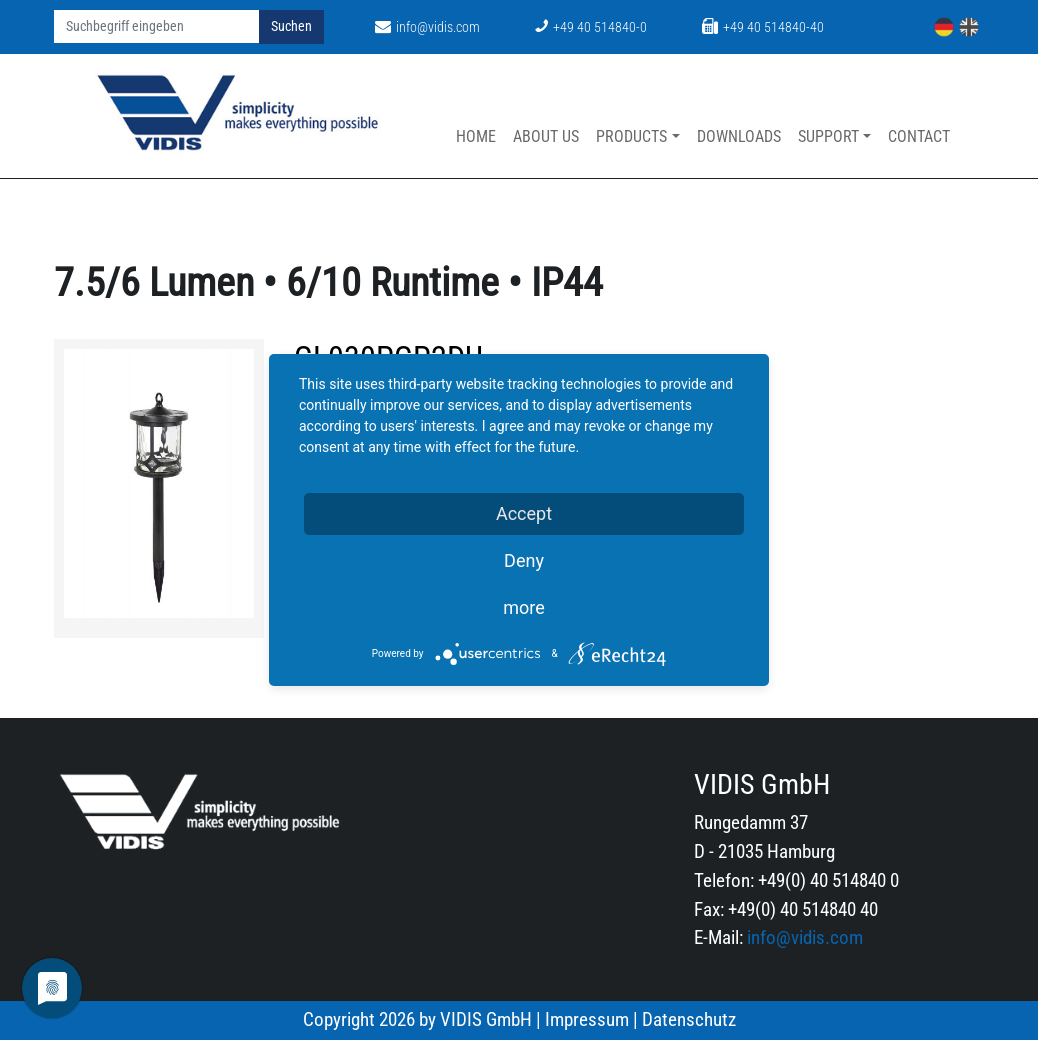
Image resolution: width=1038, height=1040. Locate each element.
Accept (524, 513)
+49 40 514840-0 (591, 27)
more (524, 607)
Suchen (291, 26)
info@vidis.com (427, 27)
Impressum (587, 1019)
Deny (524, 560)
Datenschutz (689, 1019)
